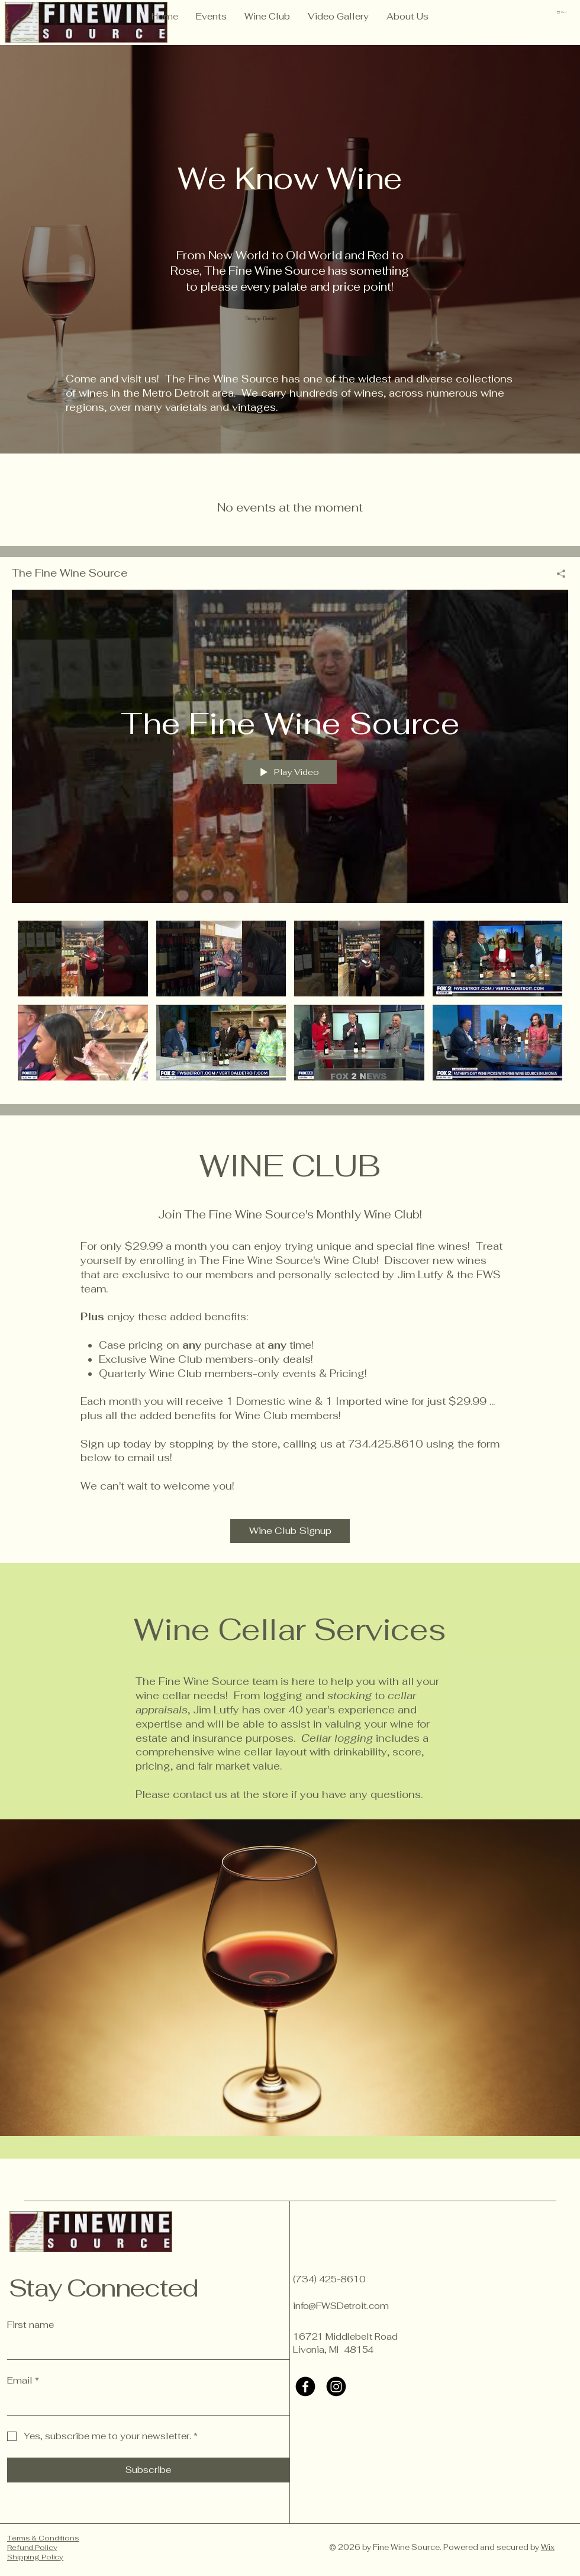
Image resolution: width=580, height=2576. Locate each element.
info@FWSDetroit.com (341, 2305)
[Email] (144, 2404)
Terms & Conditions (43, 2538)
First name (30, 2324)
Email (23, 2381)
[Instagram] (336, 2386)
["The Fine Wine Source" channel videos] (290, 1003)
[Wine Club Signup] (290, 1531)
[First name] (144, 2348)
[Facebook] (305, 2386)
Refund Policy (32, 2547)
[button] (563, 12)
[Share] (556, 574)
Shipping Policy (35, 2557)
